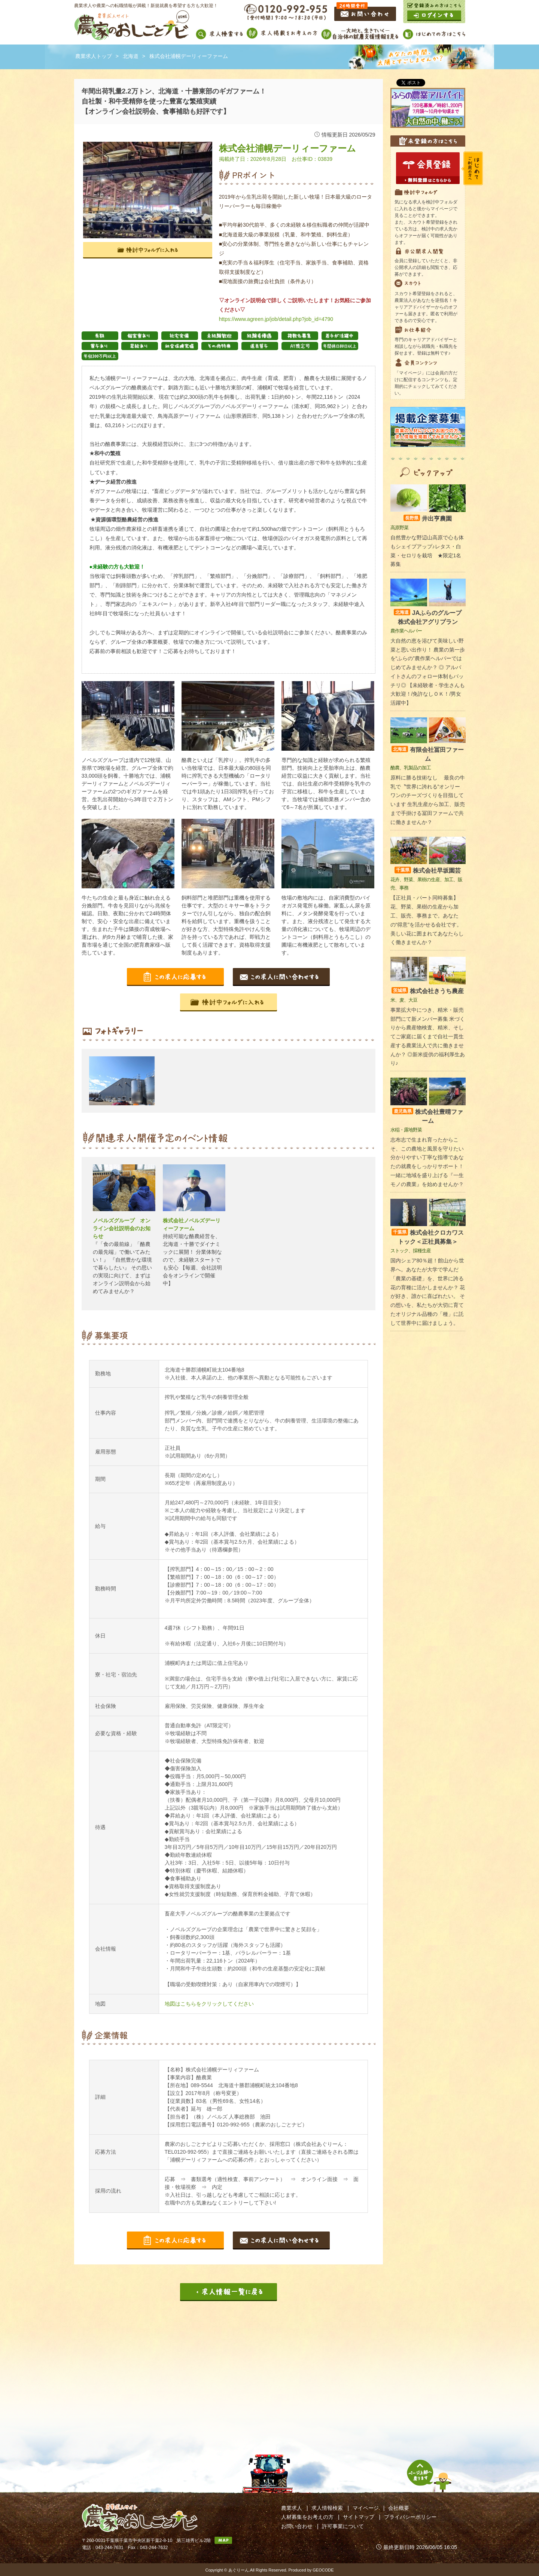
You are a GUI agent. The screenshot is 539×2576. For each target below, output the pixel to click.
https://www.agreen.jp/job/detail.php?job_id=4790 (276, 319)
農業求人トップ (93, 56)
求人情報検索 (327, 2508)
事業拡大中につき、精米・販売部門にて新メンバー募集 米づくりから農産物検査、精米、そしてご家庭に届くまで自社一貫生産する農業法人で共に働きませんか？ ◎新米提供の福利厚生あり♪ (427, 1036)
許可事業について (343, 2526)
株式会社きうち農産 (428, 991)
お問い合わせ (297, 2526)
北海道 (130, 56)
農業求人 (291, 2508)
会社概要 (398, 2508)
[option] (124, 1080)
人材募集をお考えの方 (307, 2517)
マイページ (366, 2508)
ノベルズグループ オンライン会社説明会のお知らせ (121, 1228)
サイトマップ (358, 2517)
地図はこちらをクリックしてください (209, 2004)
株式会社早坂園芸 (428, 870)
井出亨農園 (428, 518)
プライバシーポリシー (410, 2517)
